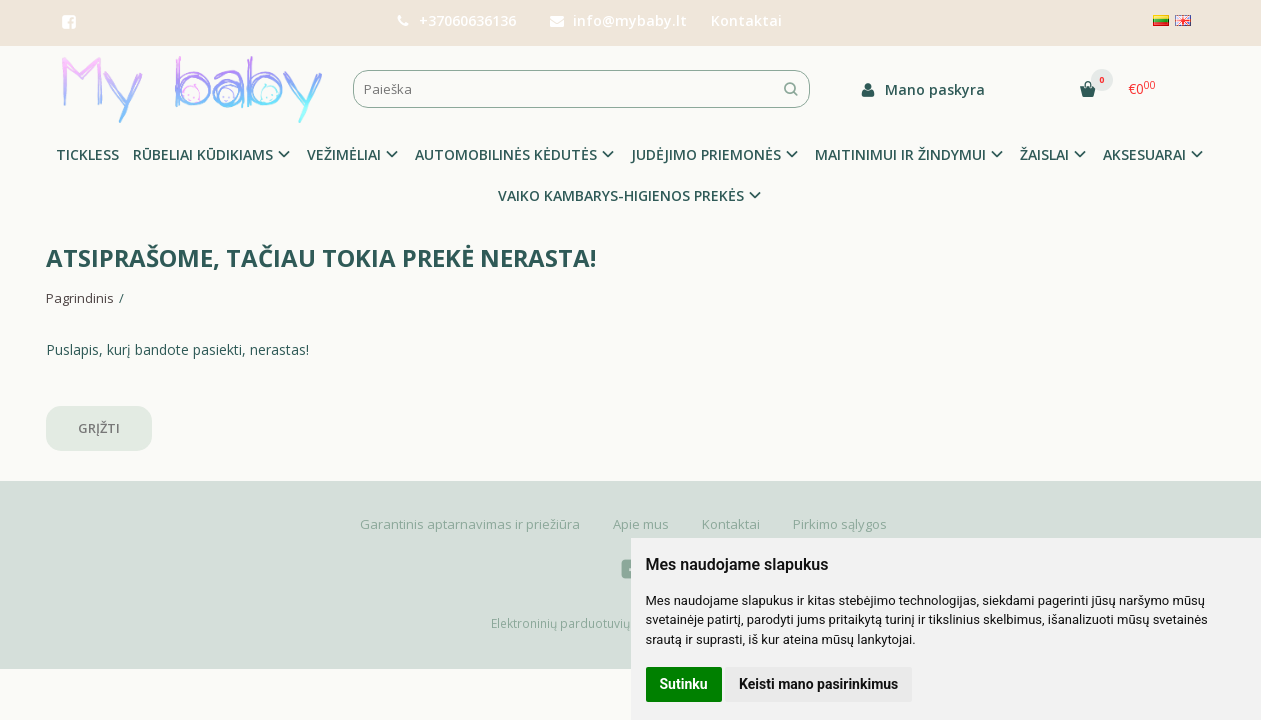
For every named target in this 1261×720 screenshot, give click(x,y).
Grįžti (99, 428)
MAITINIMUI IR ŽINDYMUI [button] (900, 154)
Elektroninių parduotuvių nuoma (582, 623)
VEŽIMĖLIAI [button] (344, 154)
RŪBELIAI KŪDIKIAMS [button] (203, 154)
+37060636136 (456, 20)
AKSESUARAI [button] (1144, 154)
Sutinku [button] (684, 684)
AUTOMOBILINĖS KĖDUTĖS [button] (506, 154)
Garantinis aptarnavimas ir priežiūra (470, 524)
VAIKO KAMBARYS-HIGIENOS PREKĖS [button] (621, 195)
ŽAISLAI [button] (1044, 154)
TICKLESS (87, 154)
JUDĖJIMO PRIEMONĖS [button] (706, 154)
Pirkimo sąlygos (840, 524)
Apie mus (641, 524)
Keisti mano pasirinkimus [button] (818, 684)
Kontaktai (746, 20)
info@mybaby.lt (618, 20)
